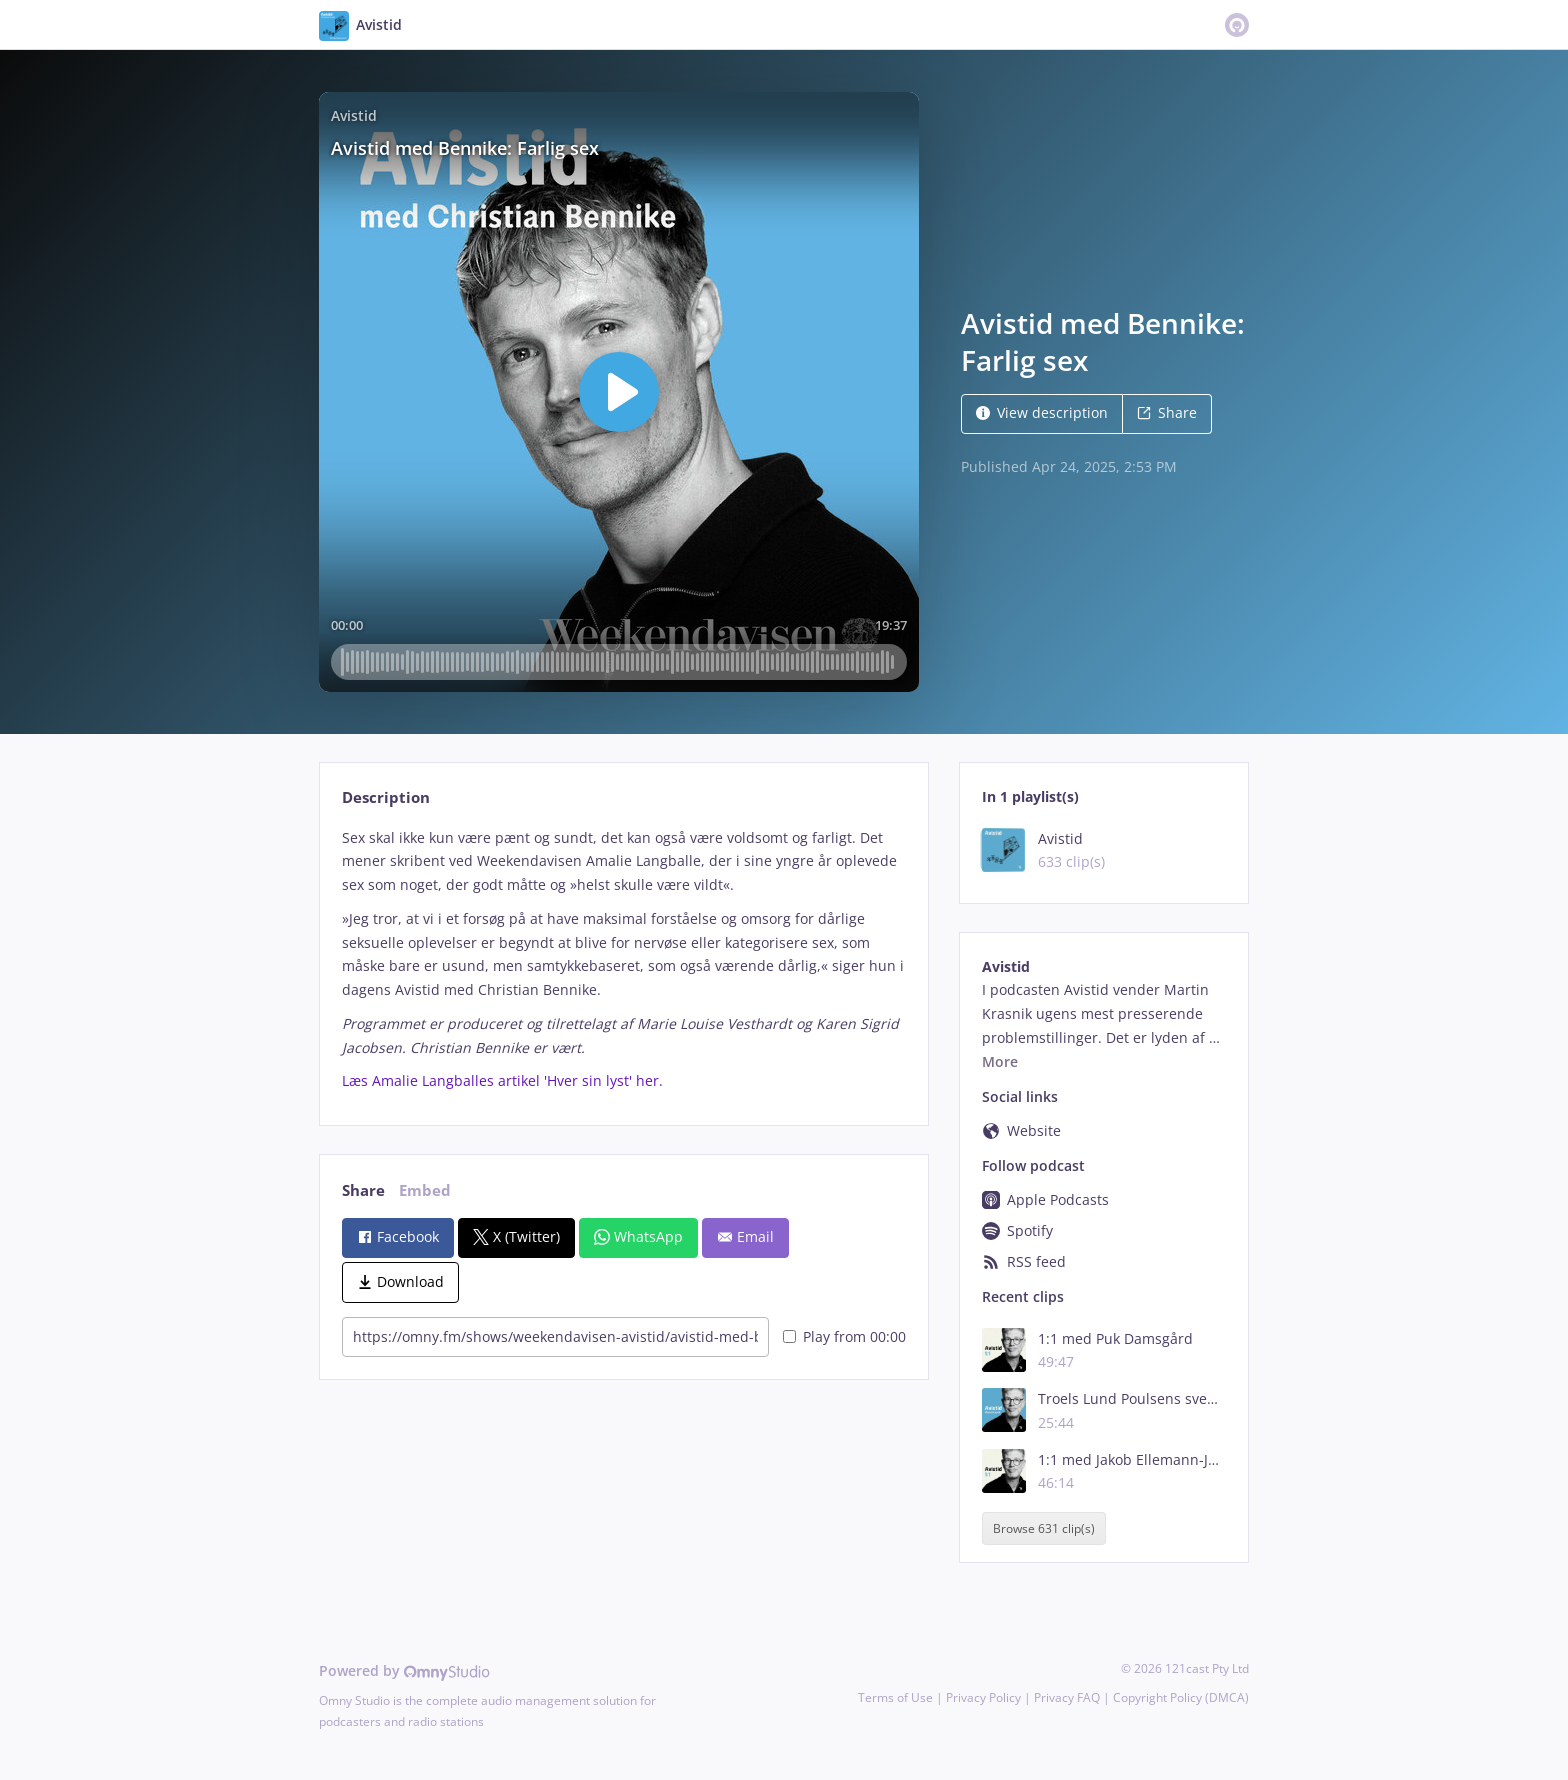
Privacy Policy (983, 1697)
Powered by (404, 1670)
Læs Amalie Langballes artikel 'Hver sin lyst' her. (502, 1080)
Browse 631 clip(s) (1044, 1528)
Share (1167, 412)
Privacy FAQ (1067, 1697)
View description (1042, 412)
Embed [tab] (425, 1190)
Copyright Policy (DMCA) (1181, 1697)
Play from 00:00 (844, 1336)
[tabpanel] (623, 959)
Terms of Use (895, 1697)
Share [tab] (363, 1190)
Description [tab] (386, 797)
